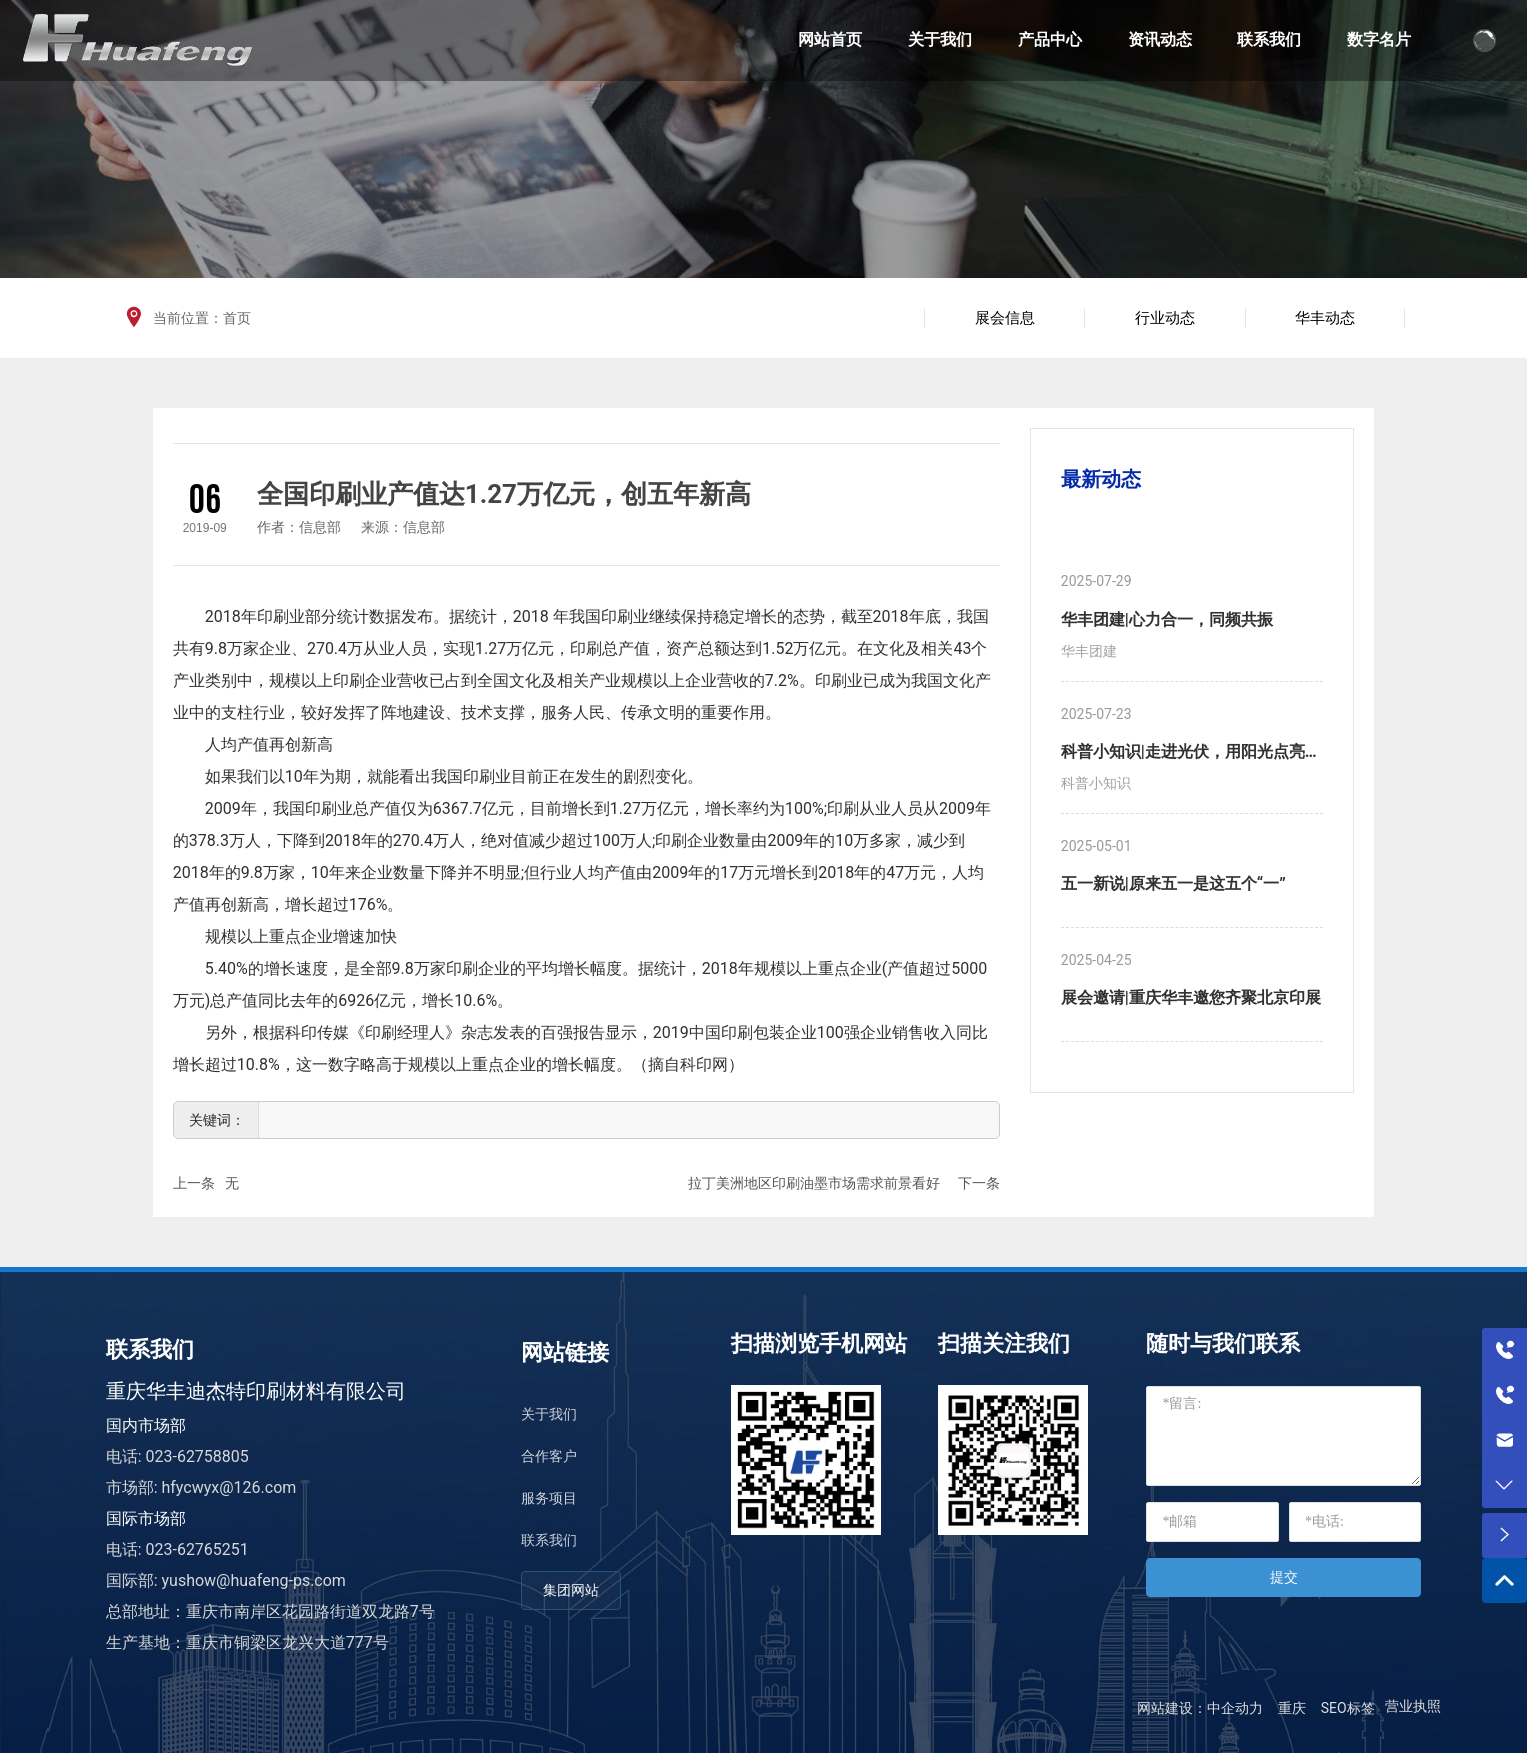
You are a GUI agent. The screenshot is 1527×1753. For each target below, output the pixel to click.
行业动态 (1165, 318)
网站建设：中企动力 (1200, 1708)
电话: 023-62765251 (177, 1549)
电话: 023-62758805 (177, 1456)
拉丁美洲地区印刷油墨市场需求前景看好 (814, 1183)
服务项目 (549, 1498)
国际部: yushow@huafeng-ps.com (226, 1580)
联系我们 (549, 1540)
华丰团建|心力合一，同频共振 (1167, 619)
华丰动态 (1325, 318)
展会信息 (1005, 318)
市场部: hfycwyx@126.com (201, 1487)
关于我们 (549, 1414)
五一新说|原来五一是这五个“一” (1173, 883)
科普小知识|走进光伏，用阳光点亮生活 (1191, 754)
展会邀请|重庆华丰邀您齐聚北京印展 (1191, 997)
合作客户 (549, 1456)
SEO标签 (1348, 1708)
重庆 (1292, 1708)
